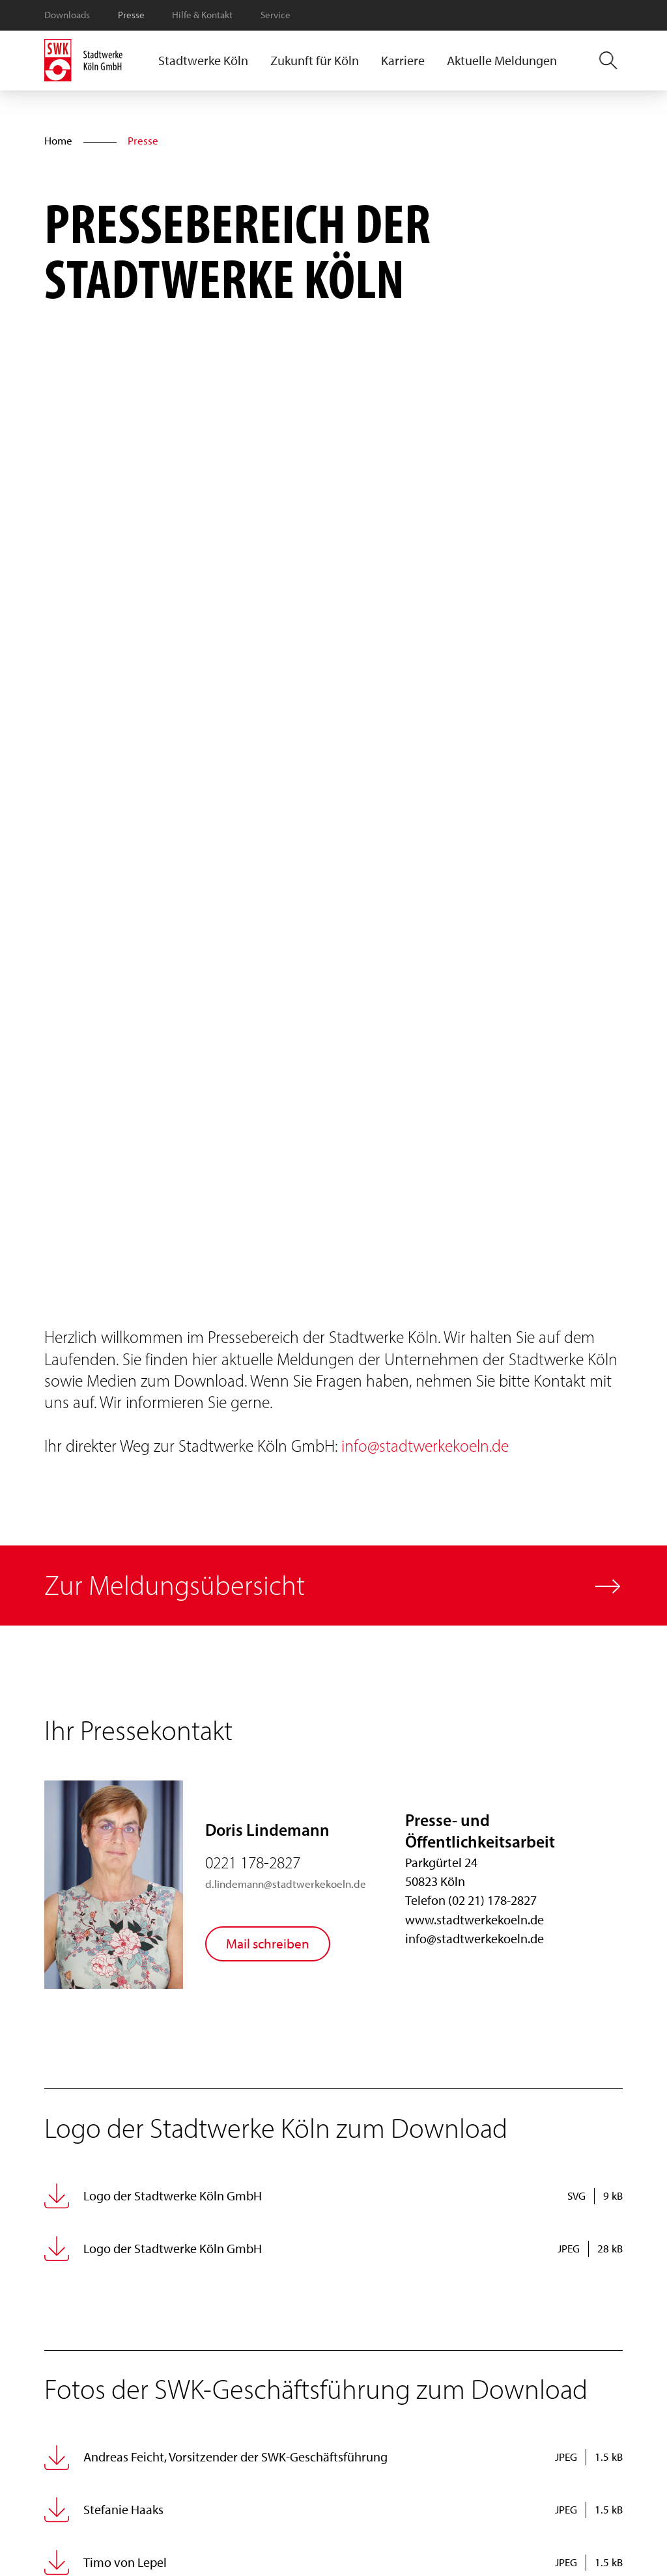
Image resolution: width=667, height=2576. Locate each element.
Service (276, 15)
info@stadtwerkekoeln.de (425, 1446)
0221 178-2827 (252, 1862)
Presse (131, 15)
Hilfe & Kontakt (202, 15)
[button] (203, 60)
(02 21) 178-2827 (492, 1900)
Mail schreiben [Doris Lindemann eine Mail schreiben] (267, 1943)
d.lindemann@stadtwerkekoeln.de (285, 1883)
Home (58, 140)
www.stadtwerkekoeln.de (474, 1920)
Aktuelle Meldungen (502, 60)
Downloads (67, 15)
